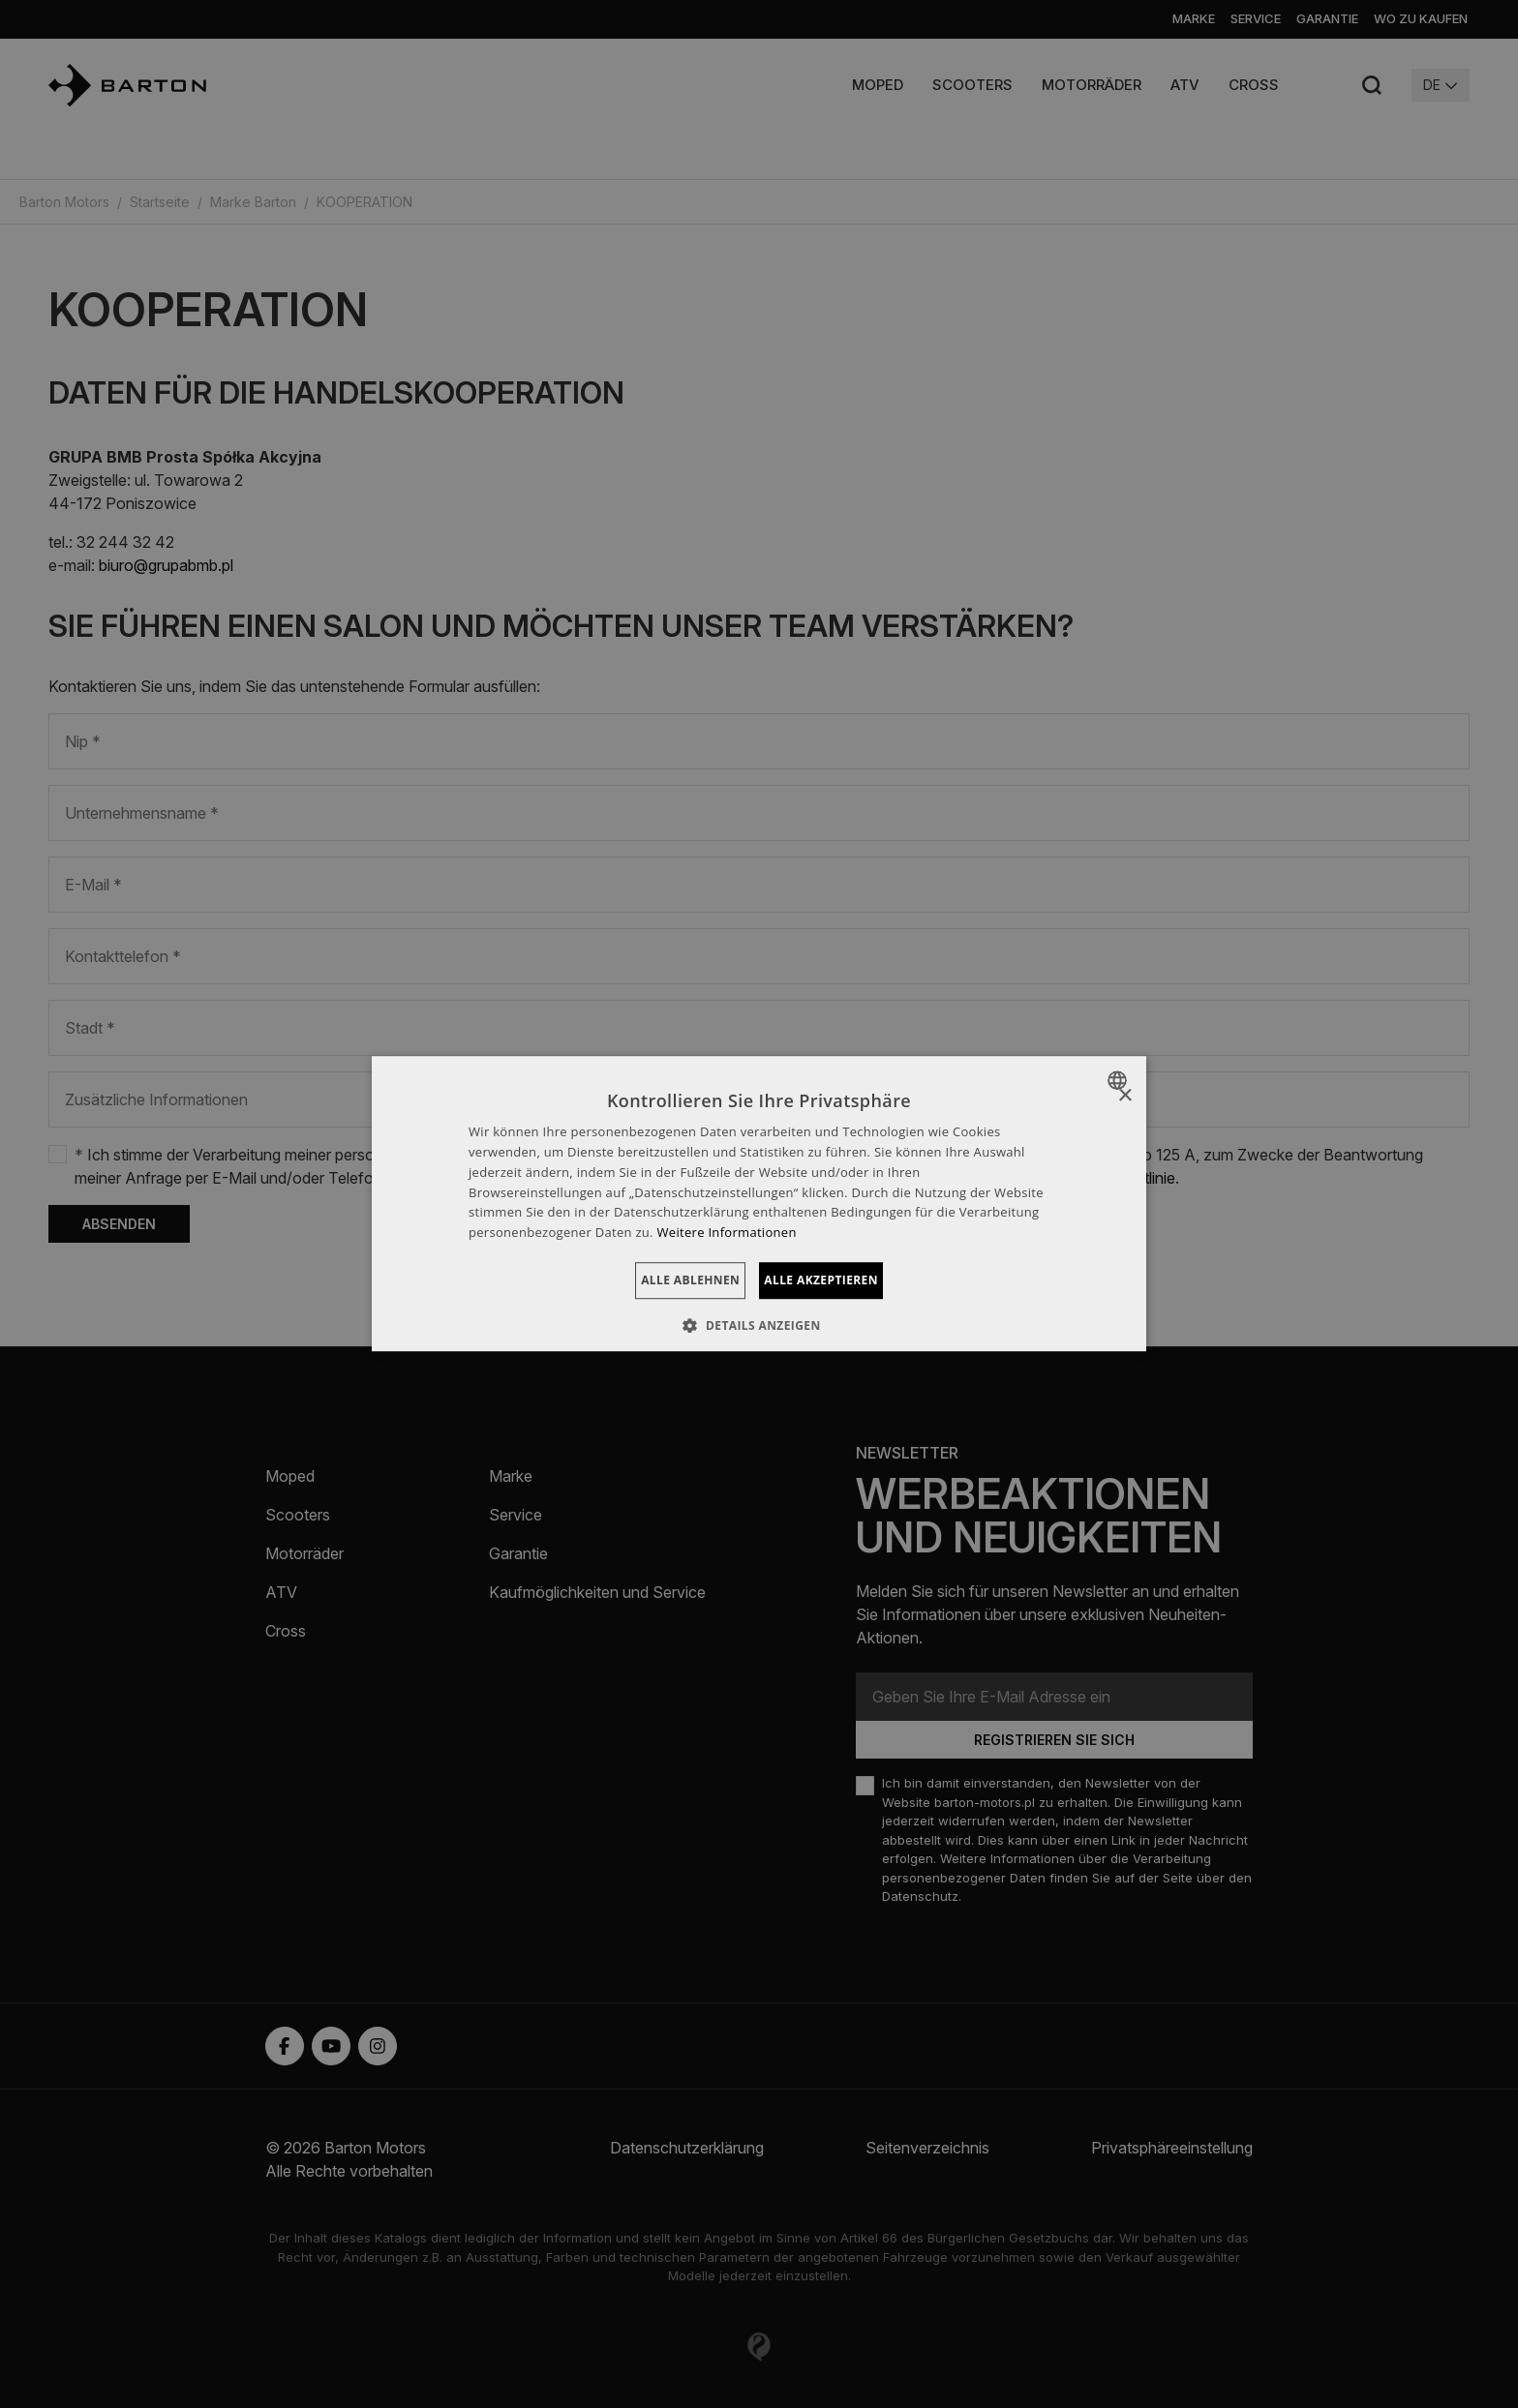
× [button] (1124, 1096)
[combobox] (1120, 1080)
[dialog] (759, 1204)
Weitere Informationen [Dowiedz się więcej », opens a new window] (727, 1232)
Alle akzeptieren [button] (845, 1280)
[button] (758, 1326)
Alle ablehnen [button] (666, 1280)
